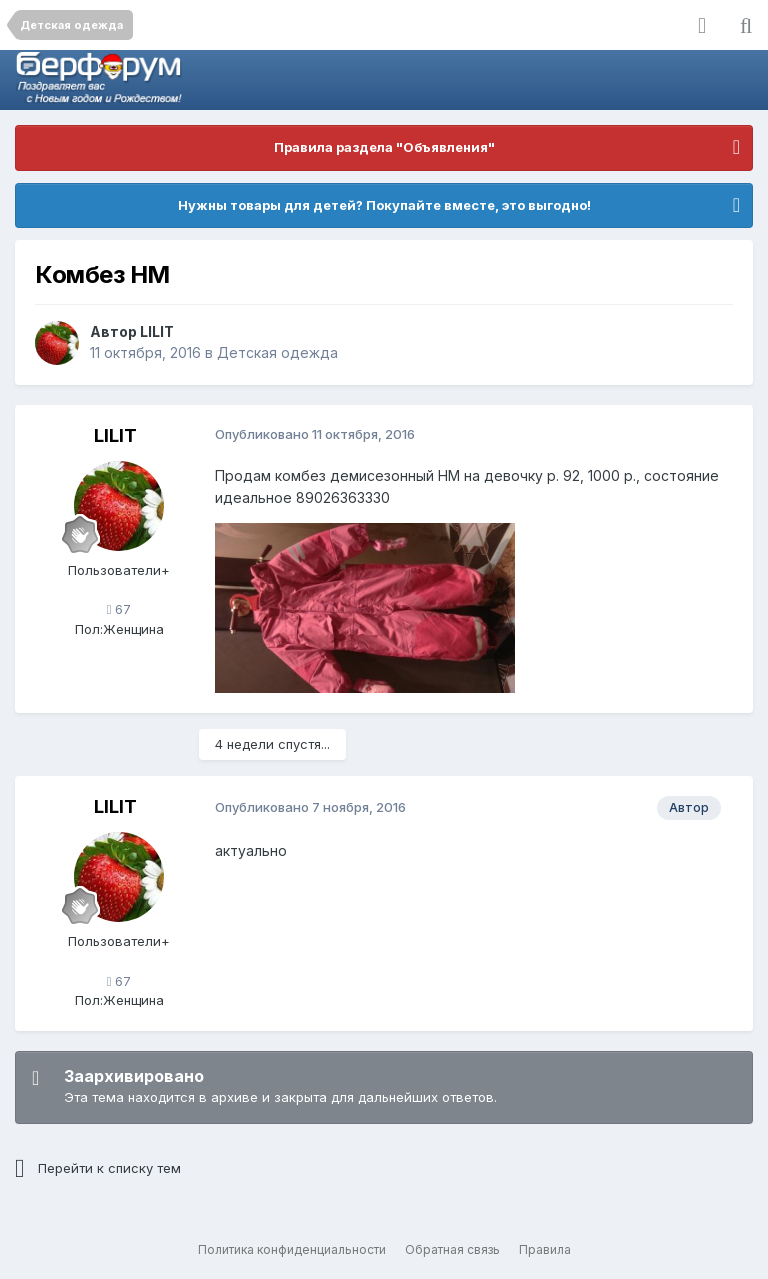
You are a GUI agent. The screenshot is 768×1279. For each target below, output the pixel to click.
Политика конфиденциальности (292, 1249)
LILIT (157, 331)
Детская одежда (277, 352)
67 (119, 609)
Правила (545, 1249)
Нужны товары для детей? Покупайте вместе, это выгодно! (384, 205)
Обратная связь (452, 1249)
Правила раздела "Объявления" (384, 147)
